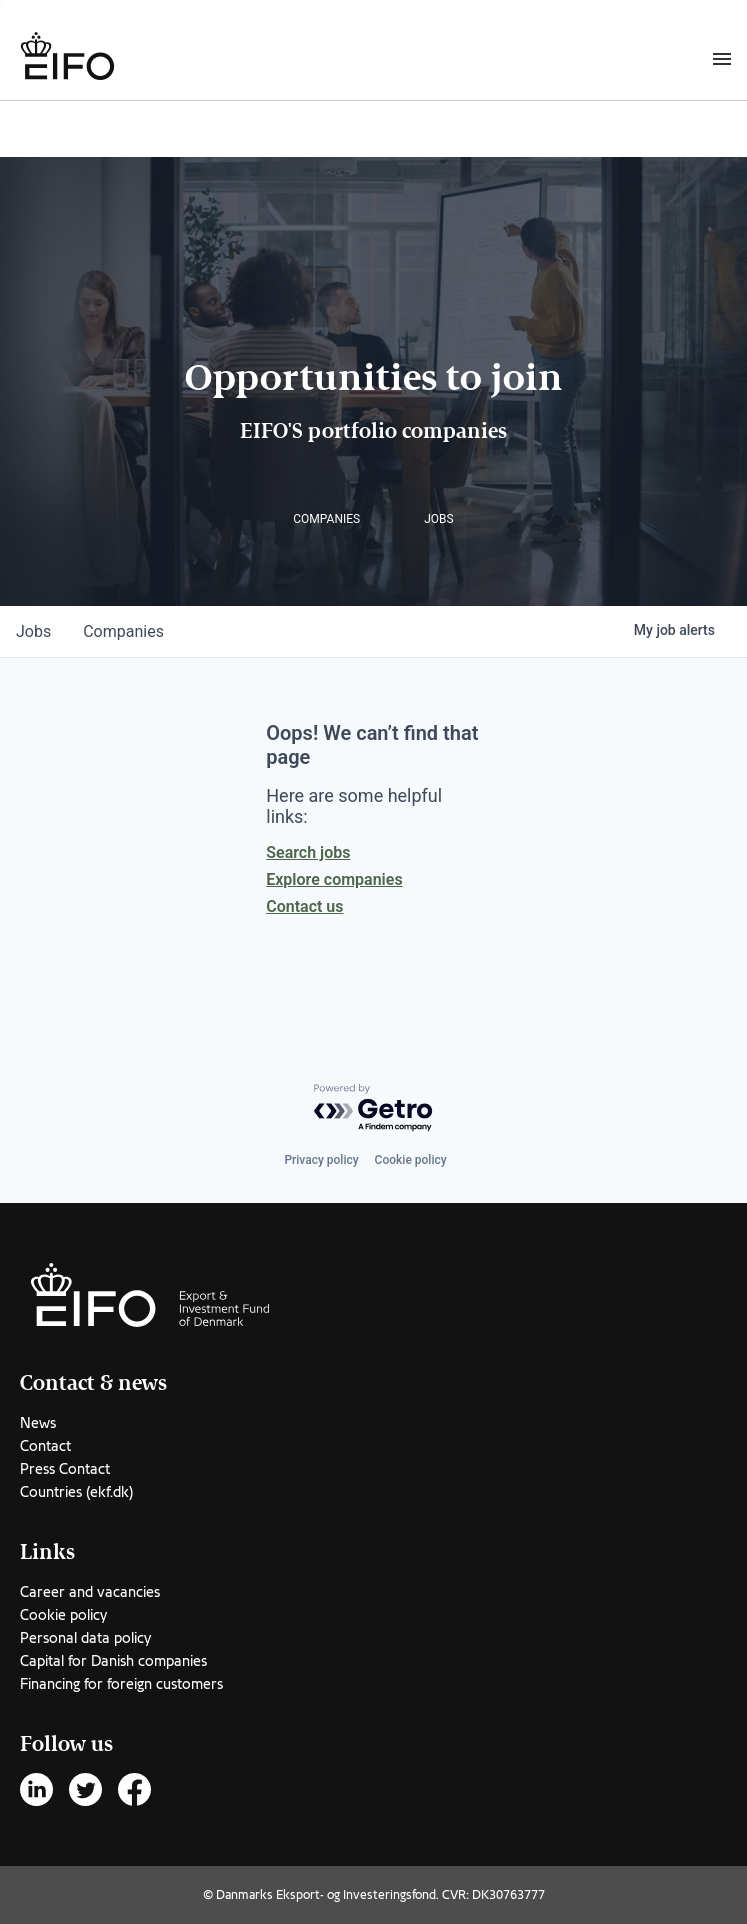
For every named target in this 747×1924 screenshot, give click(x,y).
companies (123, 631)
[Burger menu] (722, 58)
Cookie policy (411, 1160)
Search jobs (308, 852)
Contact (45, 1446)
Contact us (304, 906)
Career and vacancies (90, 1592)
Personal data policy (85, 1638)
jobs (33, 631)
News (38, 1423)
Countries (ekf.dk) (76, 1492)
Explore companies (334, 879)
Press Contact (65, 1469)
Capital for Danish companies (113, 1661)
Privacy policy (321, 1160)
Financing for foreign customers (121, 1684)
